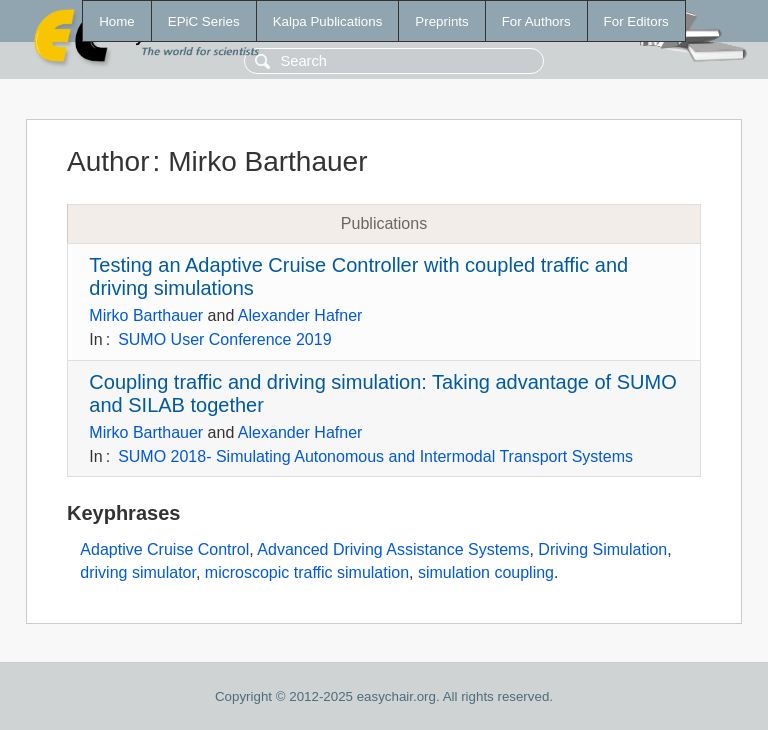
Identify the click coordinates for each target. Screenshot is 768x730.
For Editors (636, 21)
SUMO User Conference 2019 (224, 339)
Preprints (441, 21)
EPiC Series (204, 21)
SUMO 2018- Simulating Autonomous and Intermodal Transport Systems (375, 456)
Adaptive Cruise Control (164, 549)
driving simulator (138, 572)
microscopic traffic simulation (307, 572)
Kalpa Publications (328, 21)
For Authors (536, 21)
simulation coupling (486, 572)
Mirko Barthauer (146, 315)
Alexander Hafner (300, 315)
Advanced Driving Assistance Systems (393, 549)
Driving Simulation (602, 549)
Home (117, 21)
